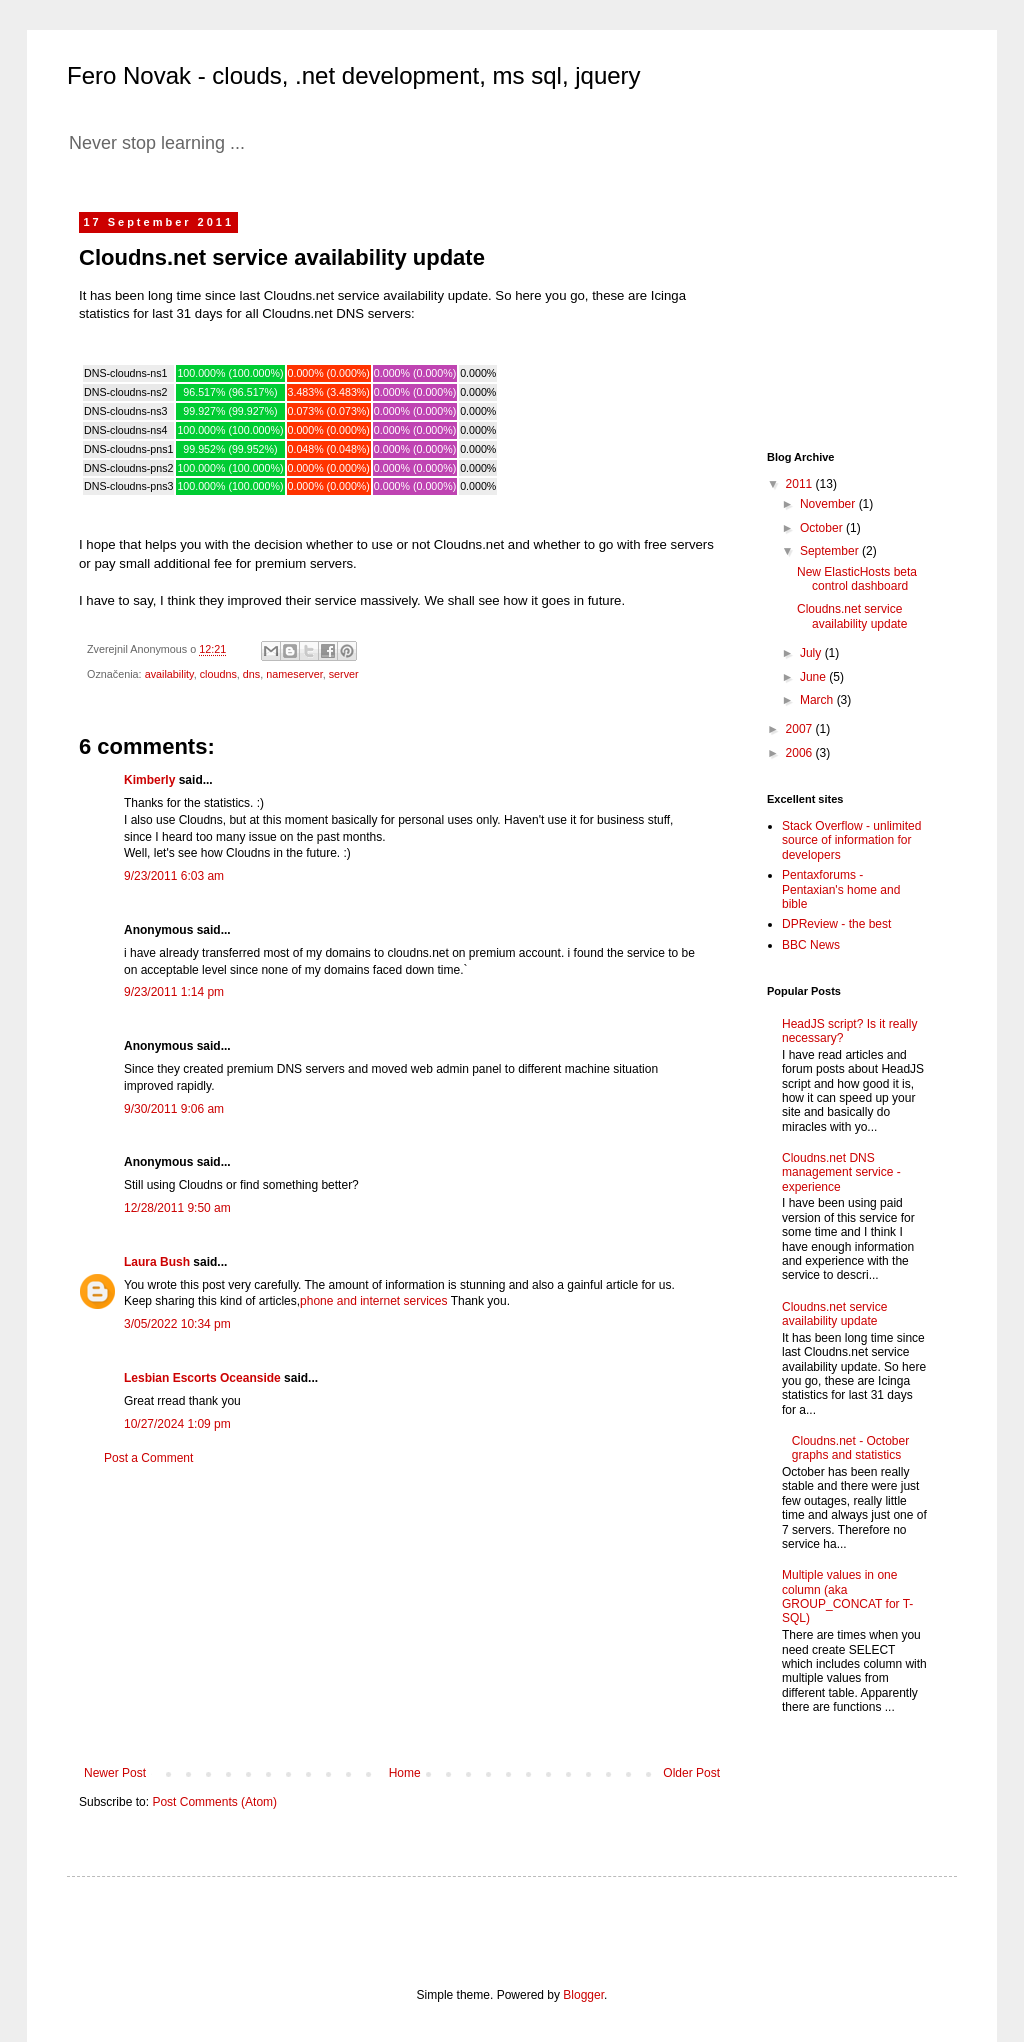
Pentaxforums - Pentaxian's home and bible (841, 889)
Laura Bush (157, 1262)
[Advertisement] (402, 1616)
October (823, 528)
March (818, 700)
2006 (801, 753)
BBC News (811, 945)
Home (405, 1773)
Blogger (583, 1995)
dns (251, 674)
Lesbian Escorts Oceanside (202, 1378)
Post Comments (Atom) (214, 1802)
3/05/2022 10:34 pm (177, 1324)
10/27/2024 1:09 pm (177, 1424)
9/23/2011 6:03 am (174, 876)
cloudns (218, 674)
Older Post (691, 1773)
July (812, 653)
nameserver (294, 674)
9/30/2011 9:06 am (174, 1109)
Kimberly (149, 780)
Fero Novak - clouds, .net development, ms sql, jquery (354, 75)
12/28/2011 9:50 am (177, 1208)
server (344, 674)
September (831, 551)
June (814, 677)
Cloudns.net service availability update (852, 616)
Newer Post (115, 1773)
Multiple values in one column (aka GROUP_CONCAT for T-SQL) (847, 1596)
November (829, 504)
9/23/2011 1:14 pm (174, 992)
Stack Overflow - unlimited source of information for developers (851, 840)
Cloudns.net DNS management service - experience (841, 1172)
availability (169, 674)
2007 (801, 729)
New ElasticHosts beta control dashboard (857, 579)
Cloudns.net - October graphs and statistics (850, 1448)
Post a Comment (148, 1458)
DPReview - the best (836, 924)
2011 (801, 484)
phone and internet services (373, 1301)
